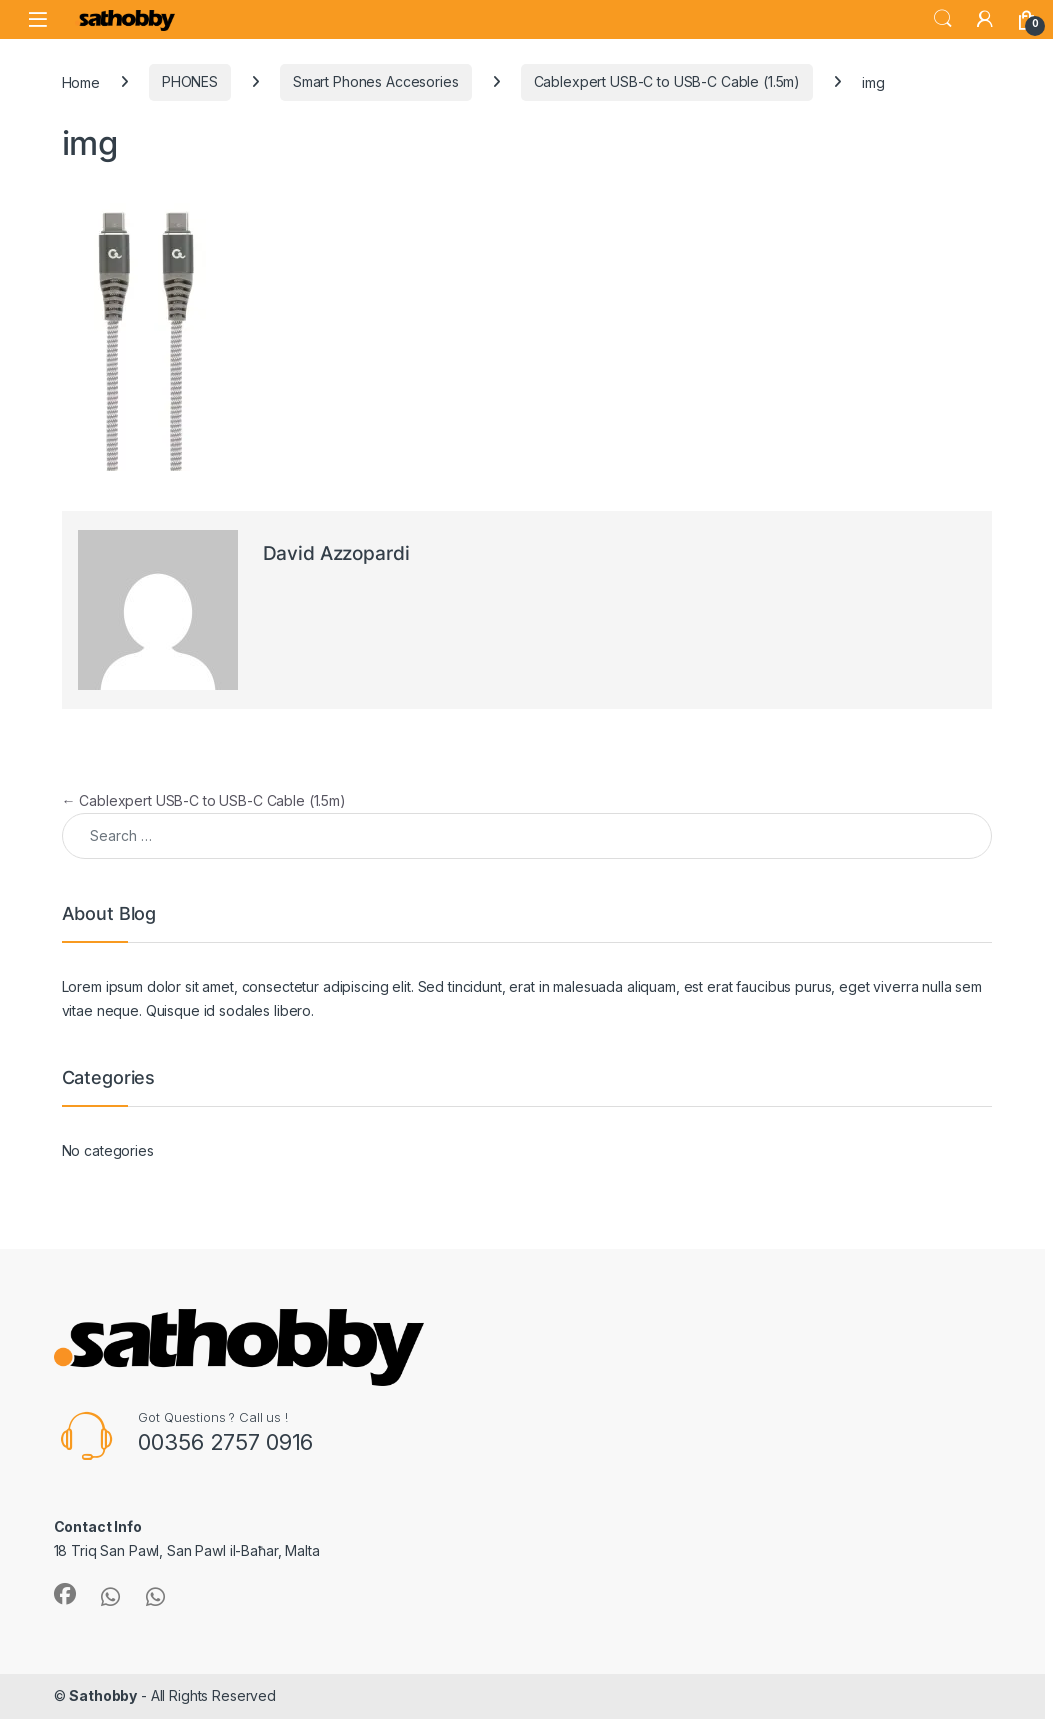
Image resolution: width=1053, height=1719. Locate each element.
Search (943, 19)
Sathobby (103, 1695)
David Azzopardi (336, 553)
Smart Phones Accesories (376, 81)
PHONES (190, 81)
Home (81, 81)
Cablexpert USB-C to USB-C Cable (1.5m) (667, 81)
